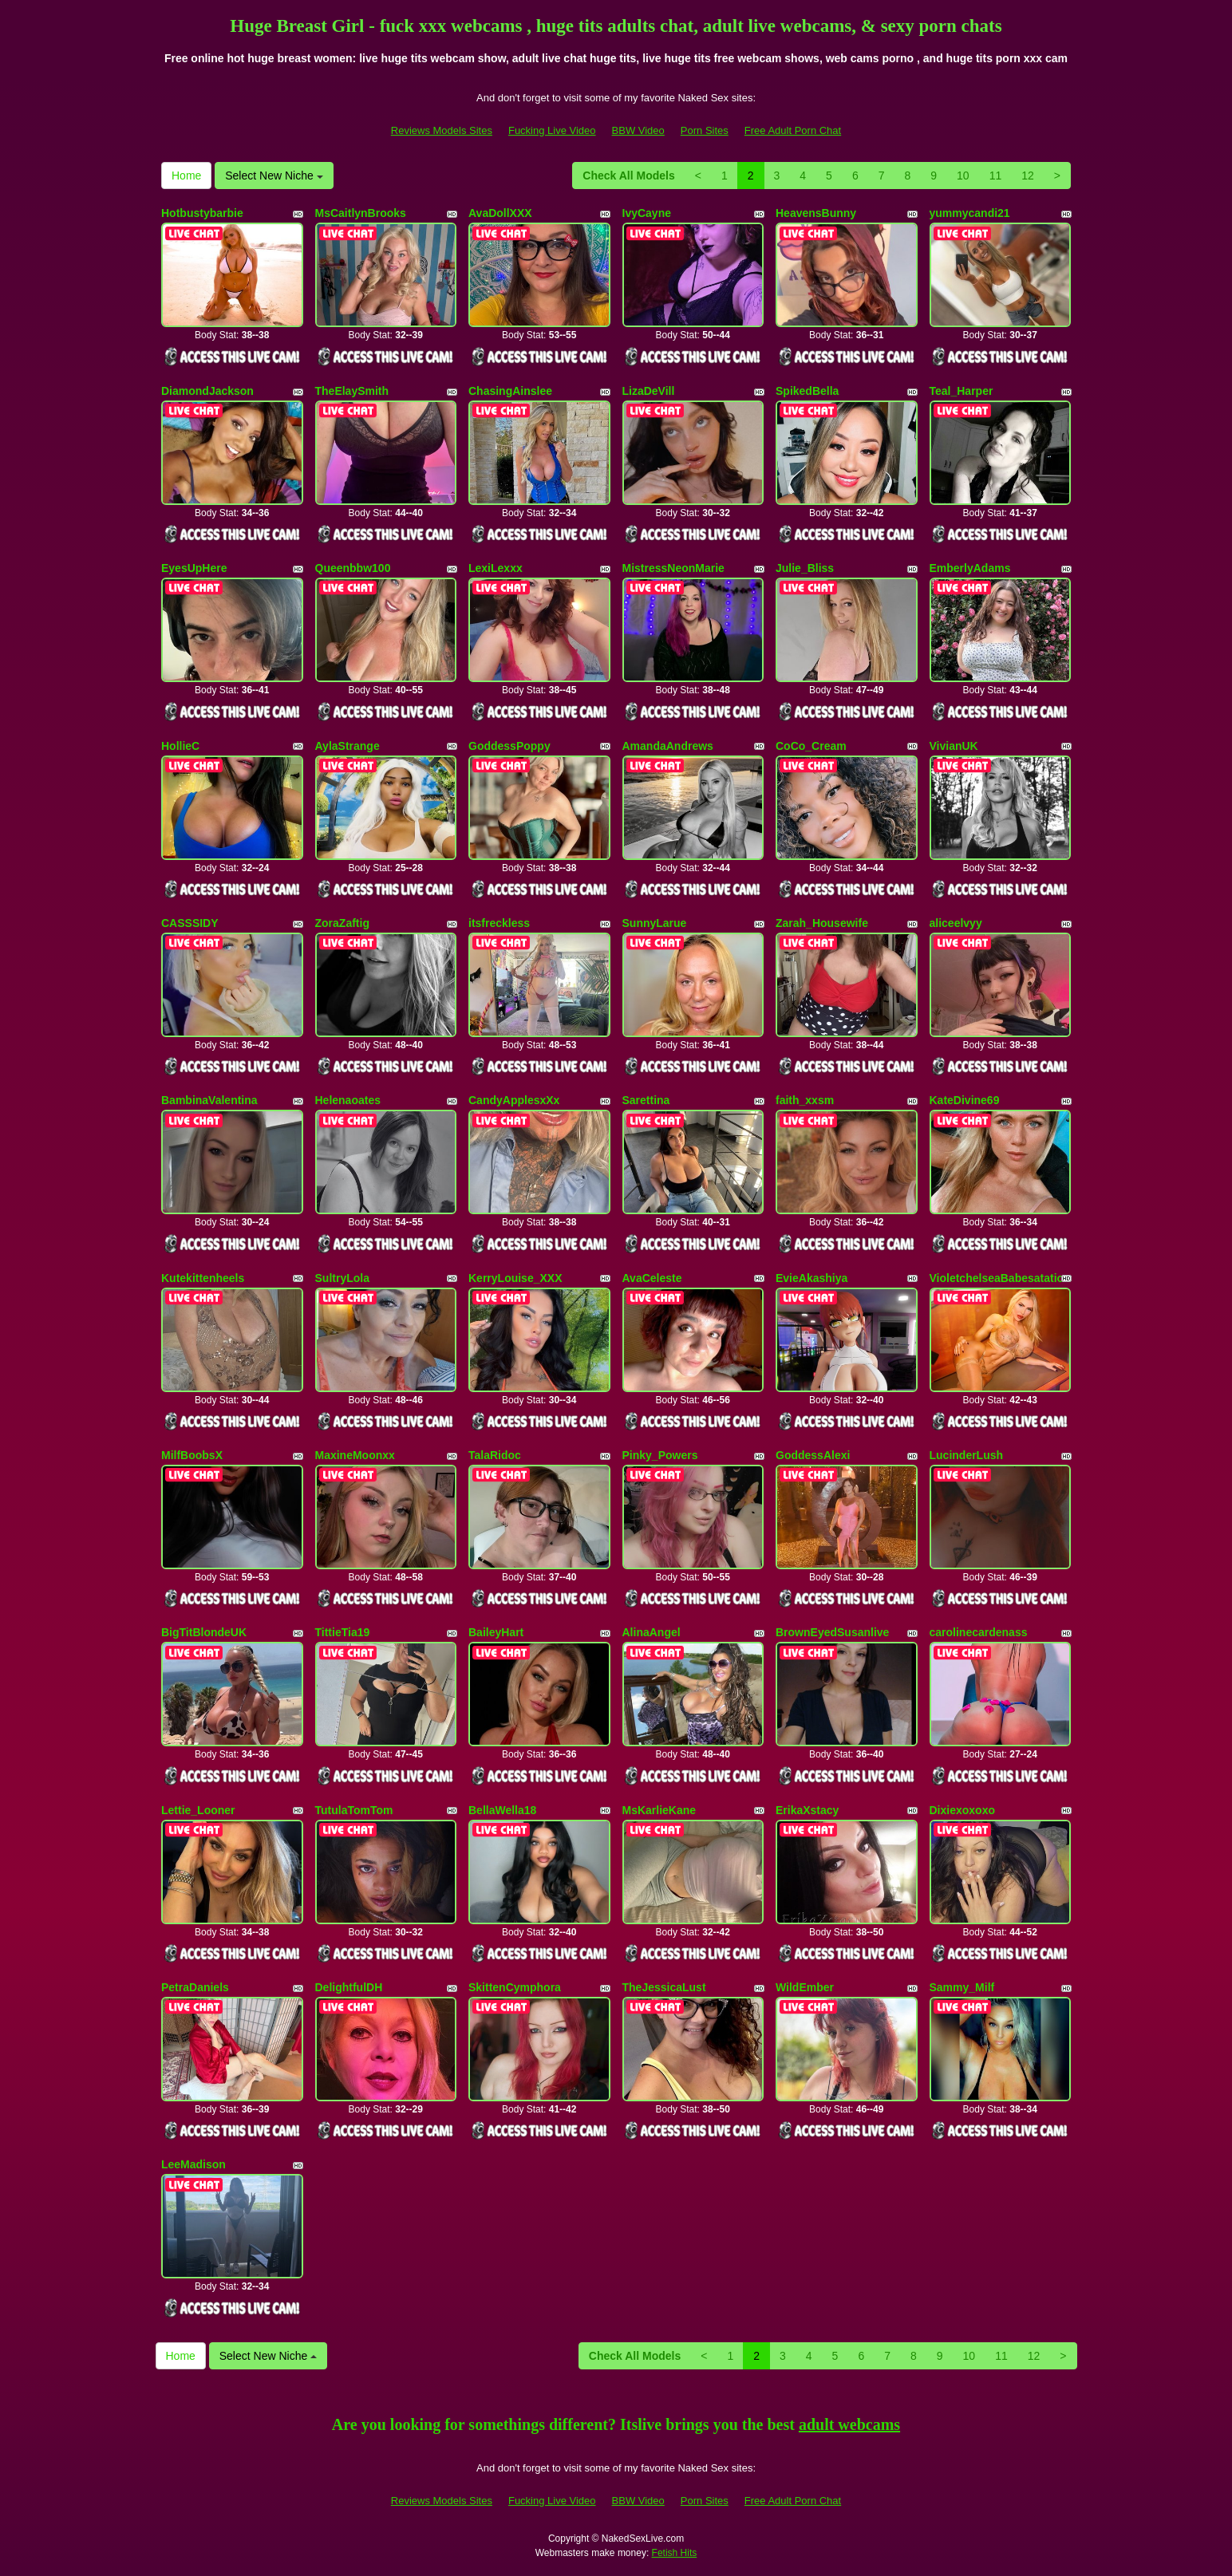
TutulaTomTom (354, 1810)
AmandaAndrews (667, 746)
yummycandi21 (970, 213)
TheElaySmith (352, 391)
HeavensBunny (816, 213)
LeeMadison (193, 2164)
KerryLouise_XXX (515, 1278)
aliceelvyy (956, 923)
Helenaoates (348, 1100)
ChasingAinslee (510, 391)
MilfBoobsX (192, 1455)
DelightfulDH (349, 1987)
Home (186, 175)
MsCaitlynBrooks (360, 213)
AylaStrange (347, 746)
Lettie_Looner (198, 1810)
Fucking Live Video (552, 130)
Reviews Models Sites (441, 130)
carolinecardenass (979, 1632)
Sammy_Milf (962, 1987)
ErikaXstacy (807, 1810)
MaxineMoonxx (355, 1455)
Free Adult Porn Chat (792, 130)
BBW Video (638, 130)
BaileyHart (495, 1632)
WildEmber (805, 1987)
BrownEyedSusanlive (832, 1632)
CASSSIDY (190, 923)
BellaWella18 (502, 1810)
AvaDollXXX (500, 213)
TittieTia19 (342, 1632)
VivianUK (954, 746)
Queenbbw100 (353, 568)
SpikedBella (807, 391)
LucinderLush (967, 1455)
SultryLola (342, 1278)
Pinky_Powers (660, 1455)
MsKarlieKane (659, 1810)
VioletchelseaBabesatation (1000, 1278)
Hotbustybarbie (202, 213)
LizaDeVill (648, 391)
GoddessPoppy (509, 746)
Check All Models (628, 175)
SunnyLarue (654, 923)
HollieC (180, 746)
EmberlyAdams (970, 568)
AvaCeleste (652, 1278)
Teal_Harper (961, 391)
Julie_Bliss (805, 568)
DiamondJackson (207, 391)
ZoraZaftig (342, 923)
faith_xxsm (805, 1100)
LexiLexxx (495, 568)
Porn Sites (705, 130)
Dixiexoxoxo (962, 1810)
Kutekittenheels (202, 1278)
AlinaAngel (651, 1632)
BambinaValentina (209, 1100)
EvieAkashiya (811, 1278)
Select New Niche (273, 175)
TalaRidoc (494, 1455)
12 (1027, 175)
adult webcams (849, 2424)
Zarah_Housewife (822, 923)
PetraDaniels (195, 1987)
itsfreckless (499, 923)
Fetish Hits (674, 2552)
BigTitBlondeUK (204, 1632)
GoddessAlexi (813, 1455)
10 (963, 175)
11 (995, 175)
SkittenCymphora (514, 1987)
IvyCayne (646, 213)
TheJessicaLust (664, 1987)
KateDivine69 (965, 1100)
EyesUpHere (194, 568)
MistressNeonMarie (673, 568)
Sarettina (646, 1100)
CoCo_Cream (811, 746)
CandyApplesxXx (513, 1100)
